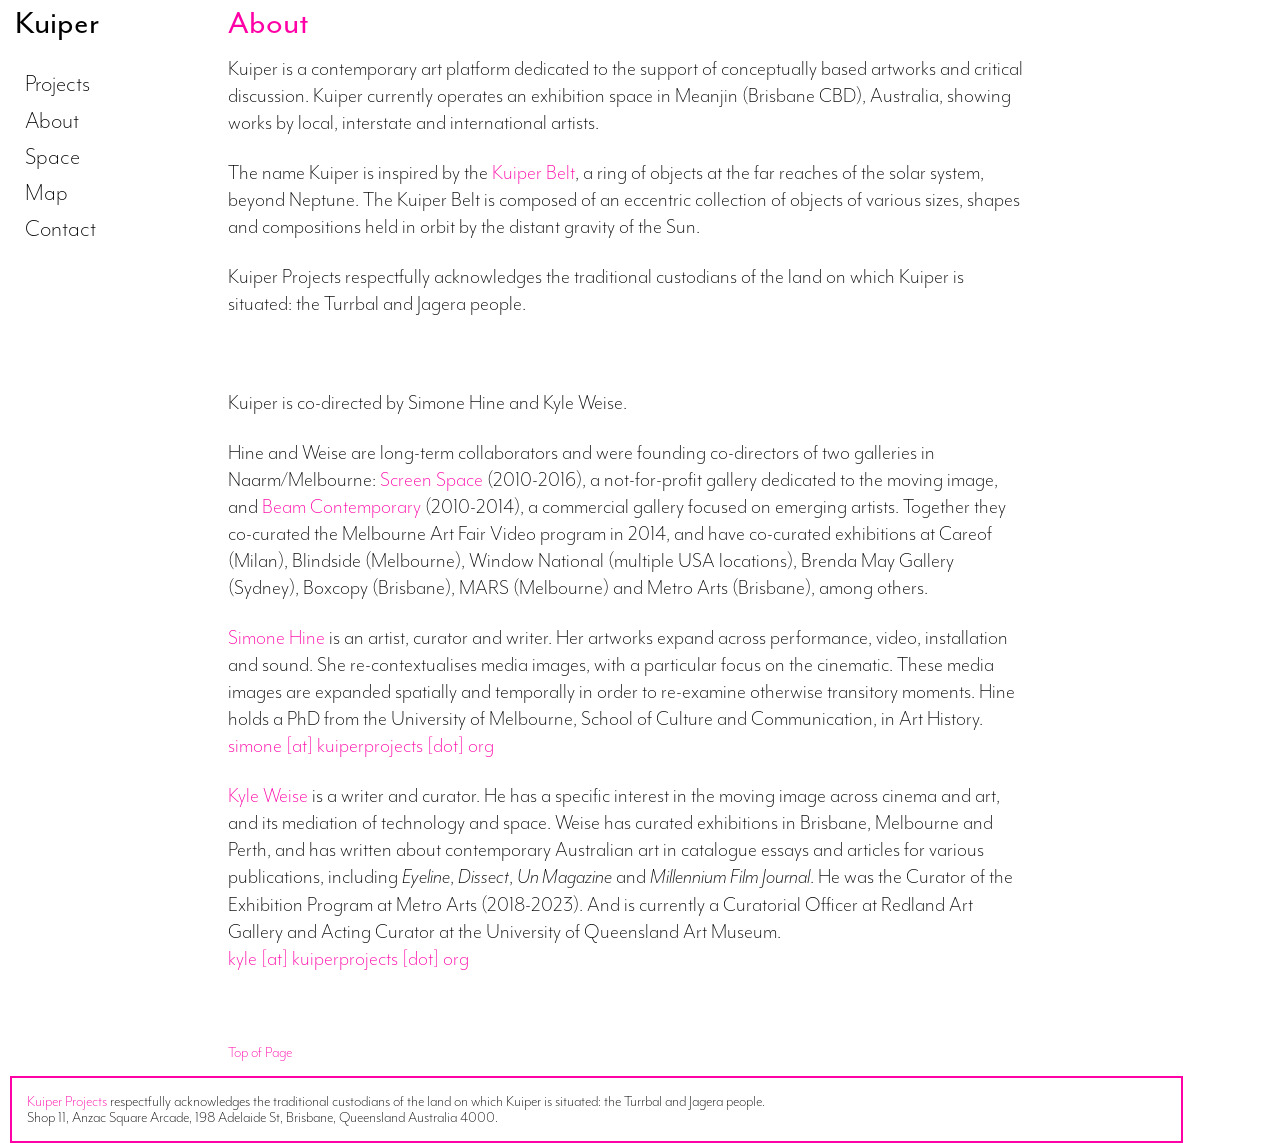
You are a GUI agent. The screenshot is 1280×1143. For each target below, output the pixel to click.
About (52, 120)
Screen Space (431, 479)
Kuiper (57, 22)
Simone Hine (276, 637)
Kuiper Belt (533, 172)
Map (46, 192)
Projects (57, 83)
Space (52, 156)
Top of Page (260, 1052)
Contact (60, 228)
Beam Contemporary (341, 506)
